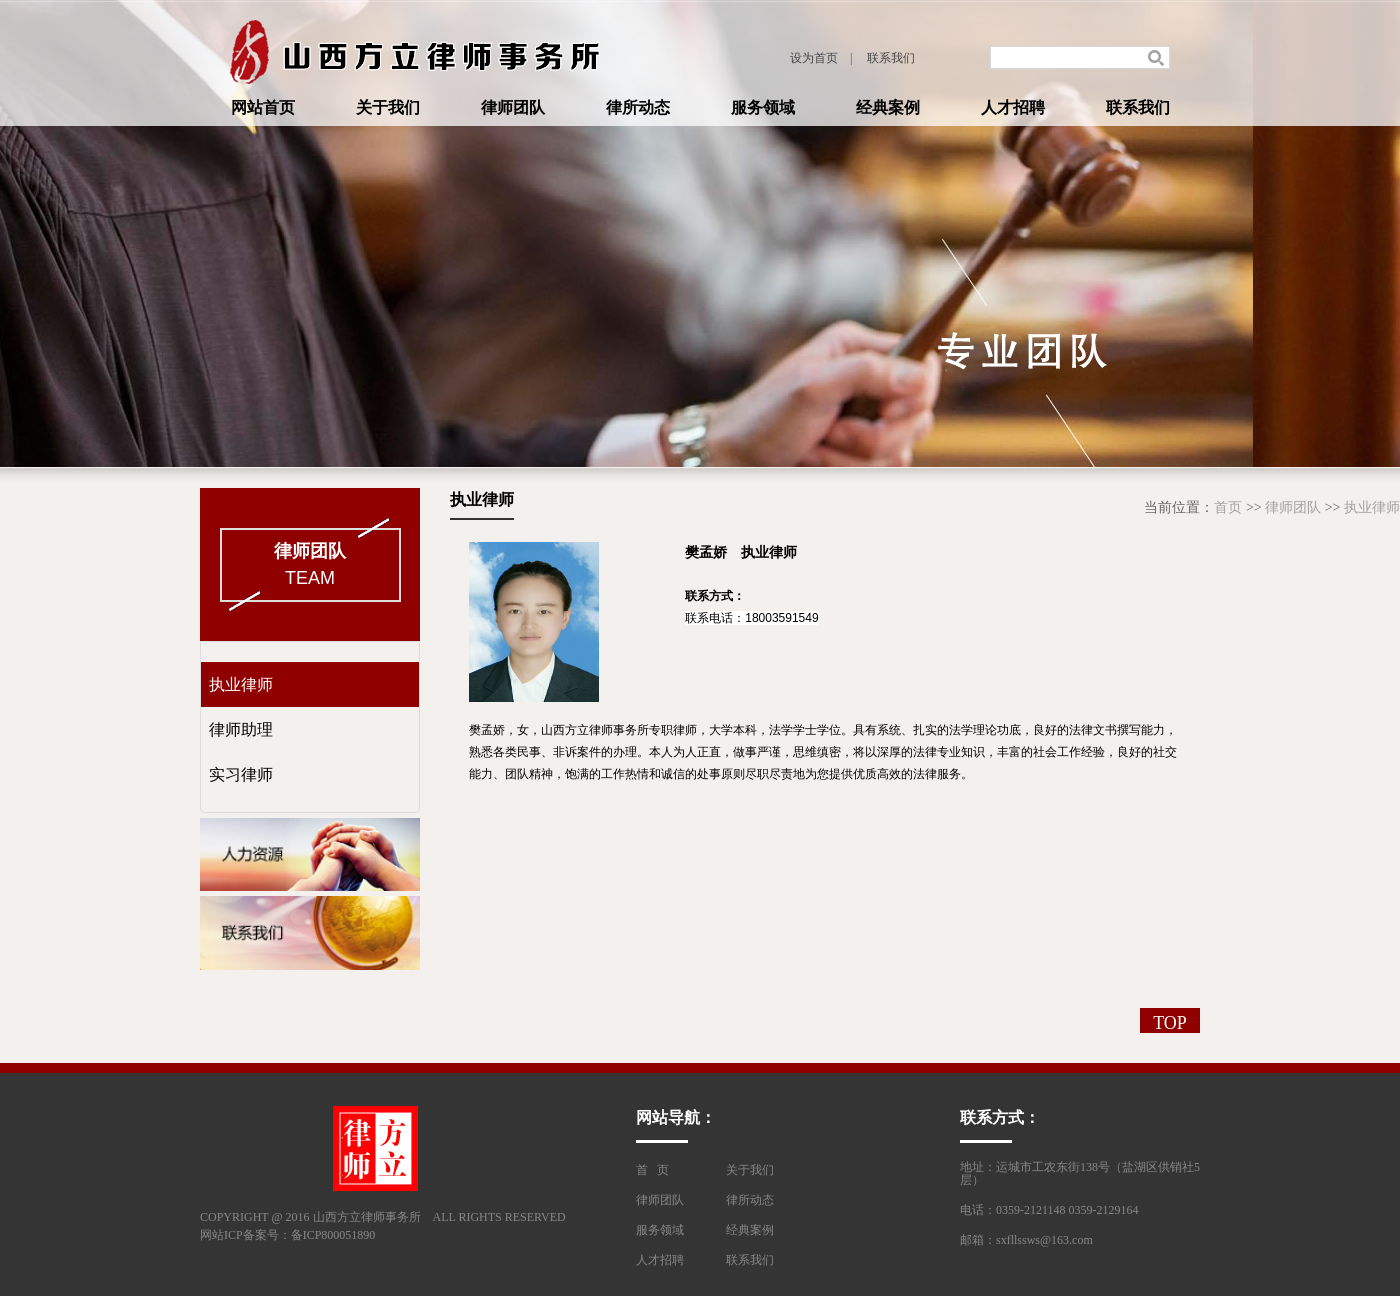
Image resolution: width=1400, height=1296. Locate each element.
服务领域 (763, 107)
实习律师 (237, 774)
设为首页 (814, 58)
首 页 (652, 1170)
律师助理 (237, 729)
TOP (1170, 1023)
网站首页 (263, 107)
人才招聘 (1013, 107)
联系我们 (891, 58)
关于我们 (388, 107)
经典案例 (888, 107)
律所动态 (638, 107)
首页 (1228, 507)
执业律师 (1372, 507)
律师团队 (513, 107)
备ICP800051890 (333, 1235)
